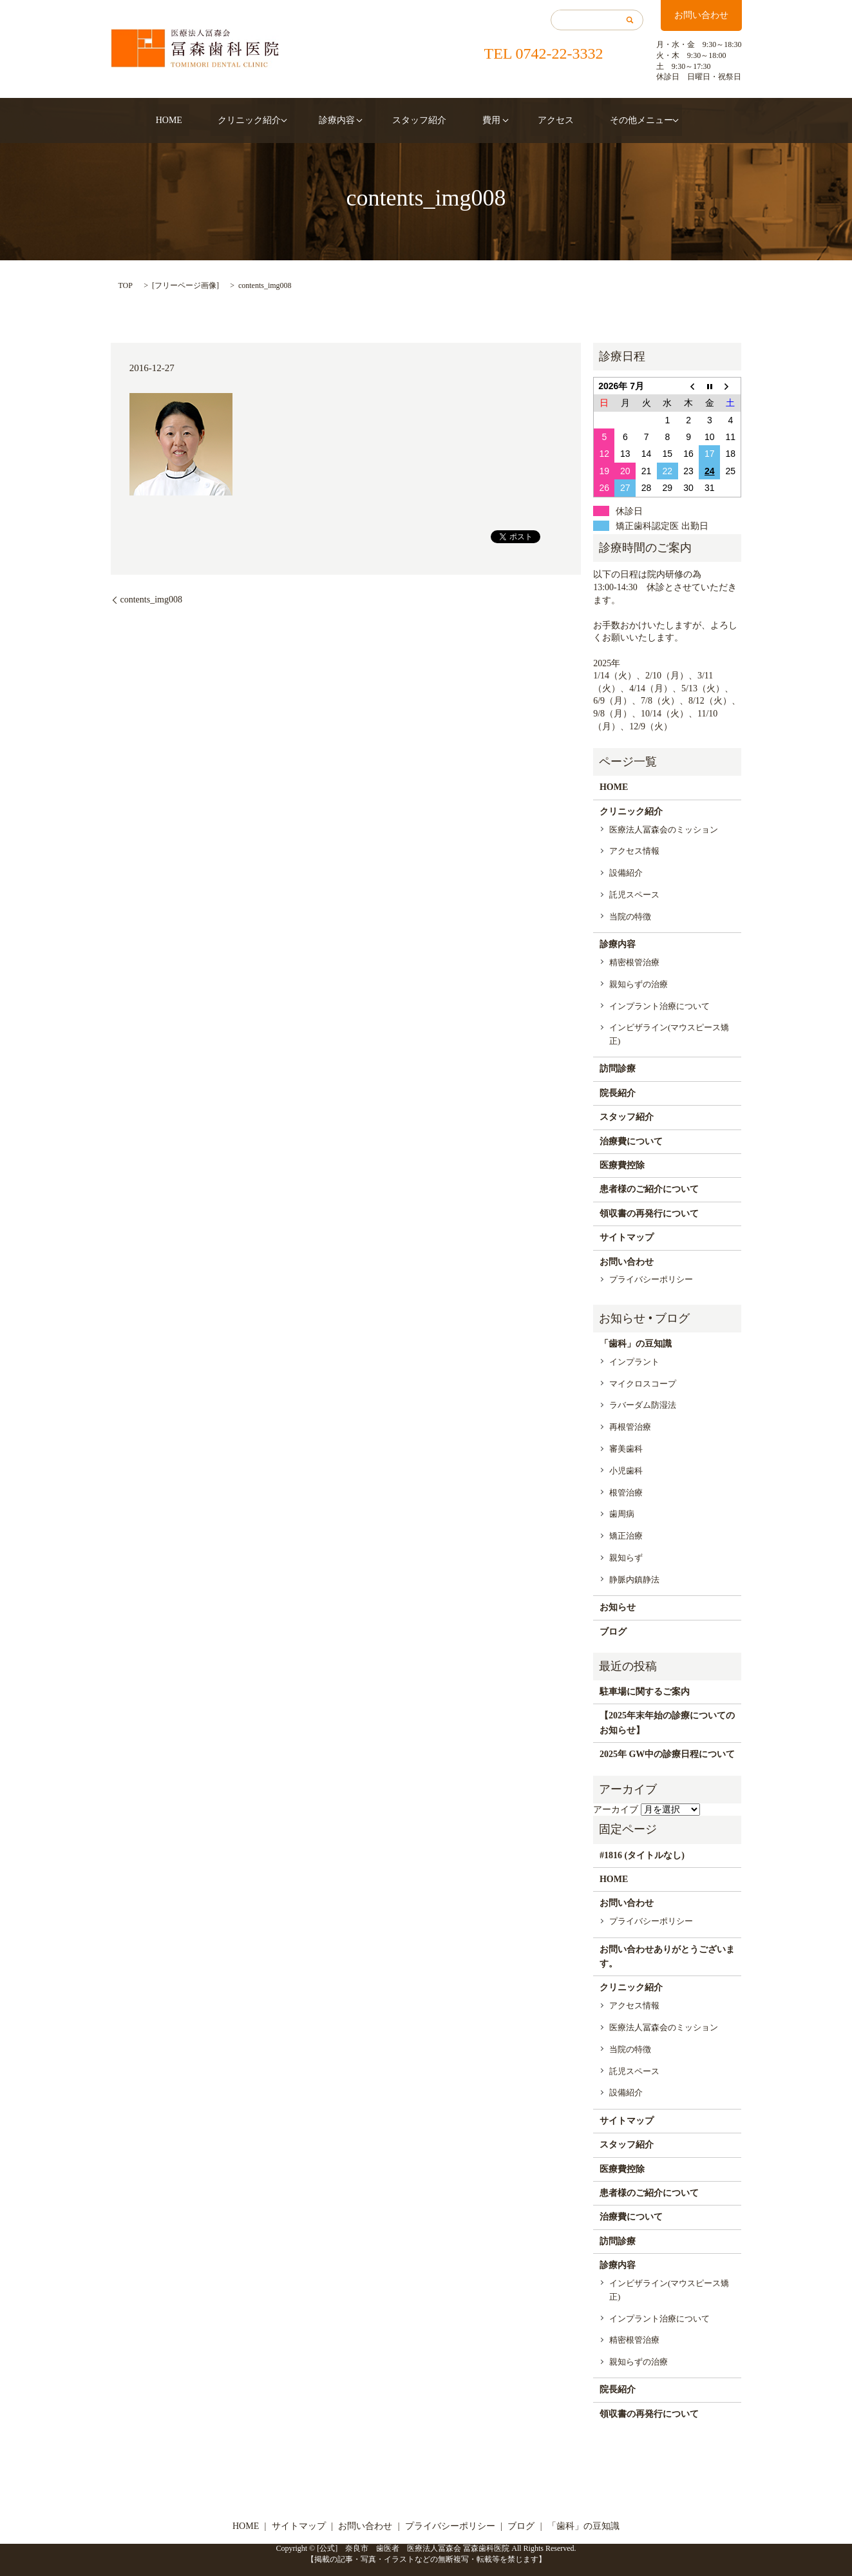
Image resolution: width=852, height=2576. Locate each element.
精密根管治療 (634, 962)
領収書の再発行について (649, 1213)
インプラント (634, 1362)
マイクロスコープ (642, 1384)
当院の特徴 (630, 916)
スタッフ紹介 (419, 120)
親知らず (626, 1557)
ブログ (613, 1632)
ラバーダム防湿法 (642, 1405)
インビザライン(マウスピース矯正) (669, 1034)
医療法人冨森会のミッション (663, 829)
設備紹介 (626, 873)
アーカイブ (615, 1809)
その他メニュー (606, 120)
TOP (125, 285)
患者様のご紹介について (649, 1189)
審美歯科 (626, 1449)
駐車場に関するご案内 (645, 1692)
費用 (477, 120)
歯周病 (621, 1514)
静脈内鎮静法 (634, 1579)
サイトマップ (627, 1237)
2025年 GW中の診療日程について (667, 1754)
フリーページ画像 (185, 285)
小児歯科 (626, 1470)
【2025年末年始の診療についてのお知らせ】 (667, 1723)
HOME (197, 120)
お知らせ (618, 1607)
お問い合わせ (701, 15)
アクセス (535, 120)
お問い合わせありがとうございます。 (667, 1956)
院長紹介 (618, 1093)
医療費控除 (622, 1165)
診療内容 (344, 120)
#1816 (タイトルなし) (642, 1855)
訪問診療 (618, 1068)
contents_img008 (151, 599)
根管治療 (626, 1492)
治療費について (631, 1141)
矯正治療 (626, 1536)
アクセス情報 (634, 851)
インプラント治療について (659, 1006)
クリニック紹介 (263, 120)
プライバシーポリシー (651, 1279)
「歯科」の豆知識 (636, 1344)
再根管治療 (630, 1427)
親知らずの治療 (638, 984)
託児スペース (634, 894)
